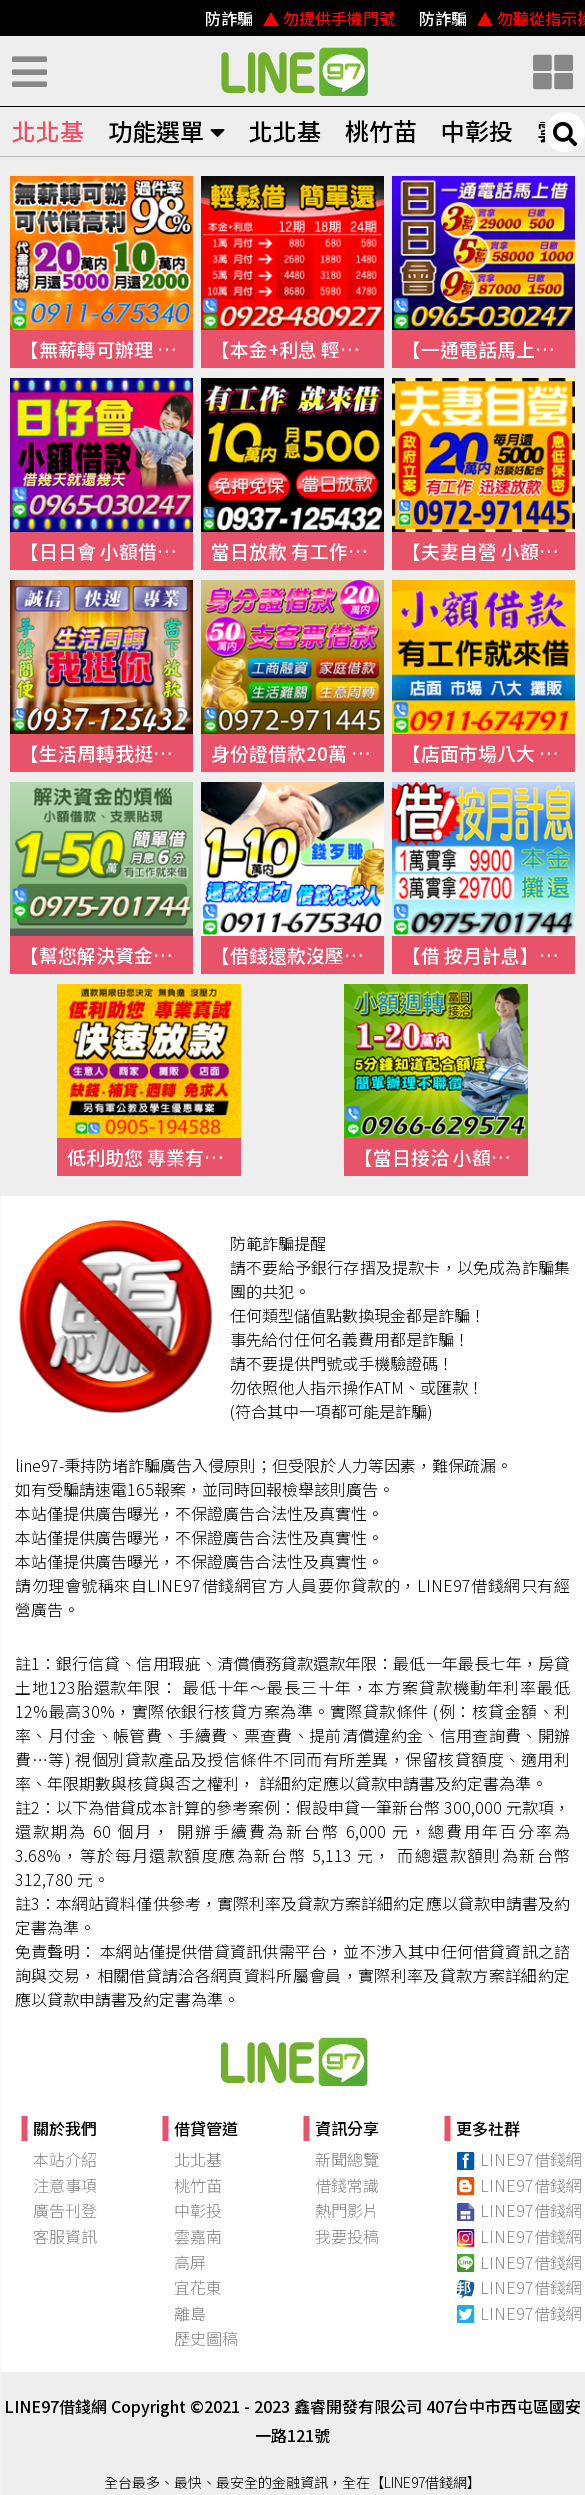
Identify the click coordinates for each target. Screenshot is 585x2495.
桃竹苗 (381, 130)
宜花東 (198, 2287)
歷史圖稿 (206, 2338)
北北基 (48, 130)
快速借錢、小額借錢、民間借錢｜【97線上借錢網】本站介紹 (293, 2061)
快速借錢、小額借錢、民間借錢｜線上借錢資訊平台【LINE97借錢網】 (293, 71)
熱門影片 (347, 2210)
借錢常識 (347, 2185)
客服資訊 (65, 2236)
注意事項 (65, 2185)
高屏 (190, 2262)
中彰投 (477, 130)
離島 (190, 2313)
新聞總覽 (347, 2159)
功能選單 (166, 130)
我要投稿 (347, 2236)
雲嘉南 (198, 2236)
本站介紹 (65, 2159)
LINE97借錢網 (519, 2159)
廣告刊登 (65, 2210)
